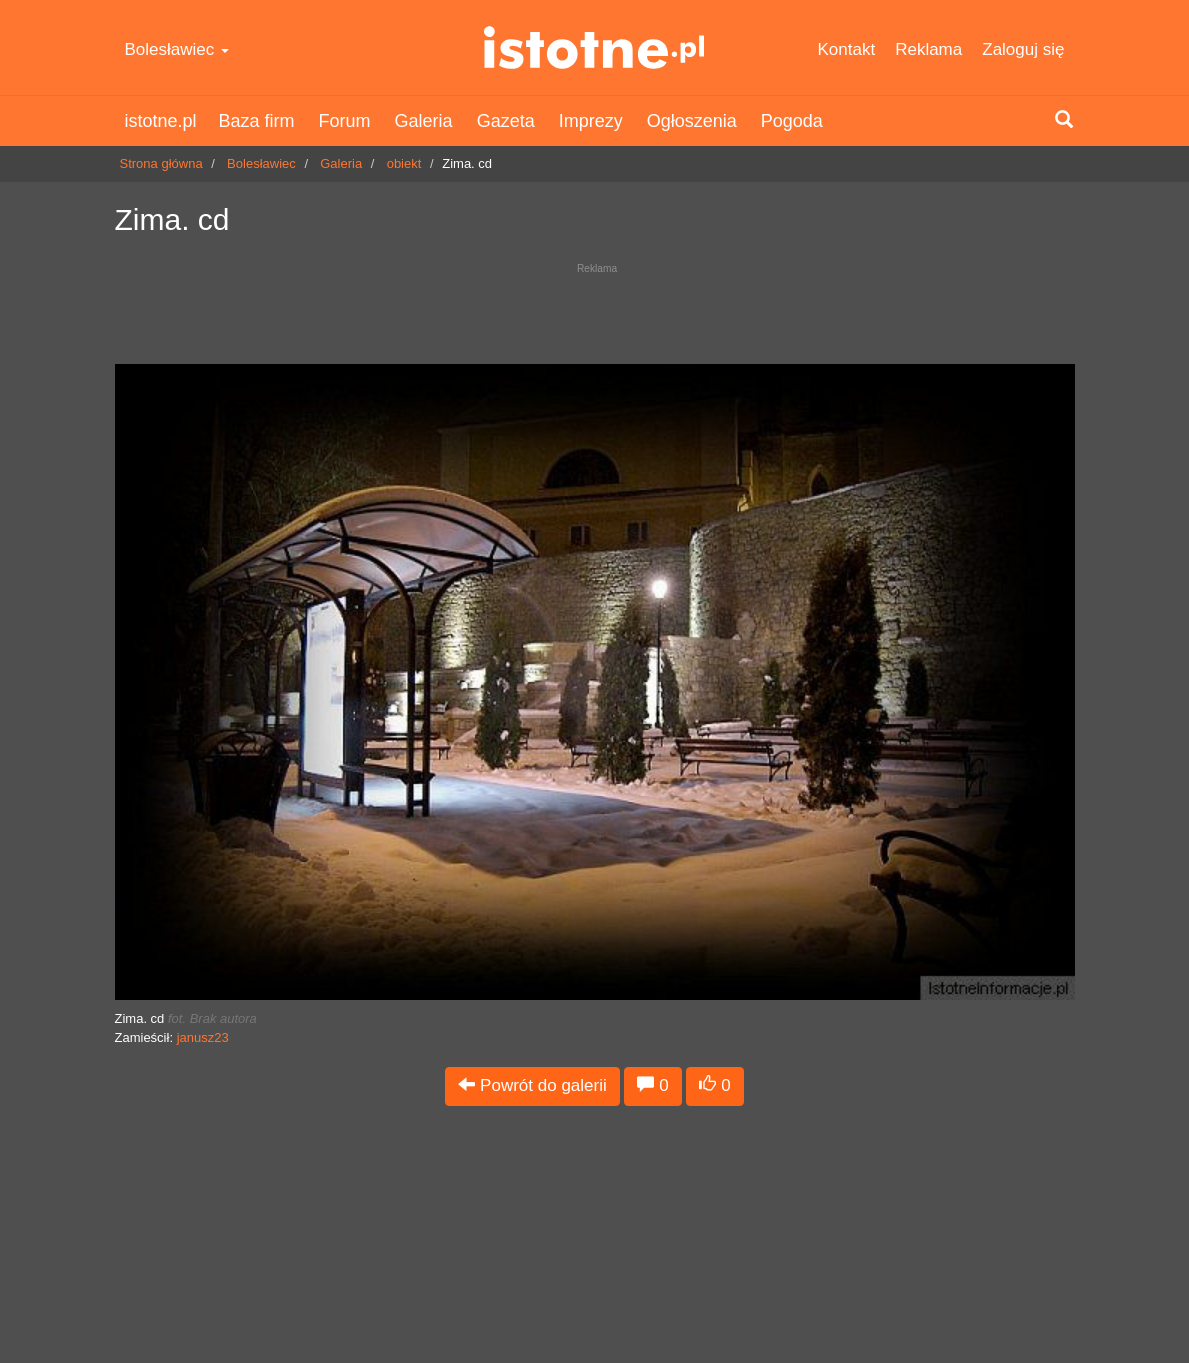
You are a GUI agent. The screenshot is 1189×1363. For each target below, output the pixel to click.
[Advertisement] (595, 308)
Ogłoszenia (692, 121)
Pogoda (792, 121)
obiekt (404, 163)
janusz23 (203, 1037)
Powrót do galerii (532, 1085)
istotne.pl (594, 47)
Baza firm (257, 121)
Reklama (928, 49)
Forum (345, 121)
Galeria (424, 121)
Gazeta (506, 121)
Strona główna (161, 163)
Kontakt (847, 49)
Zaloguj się (1023, 49)
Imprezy (591, 121)
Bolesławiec (177, 49)
